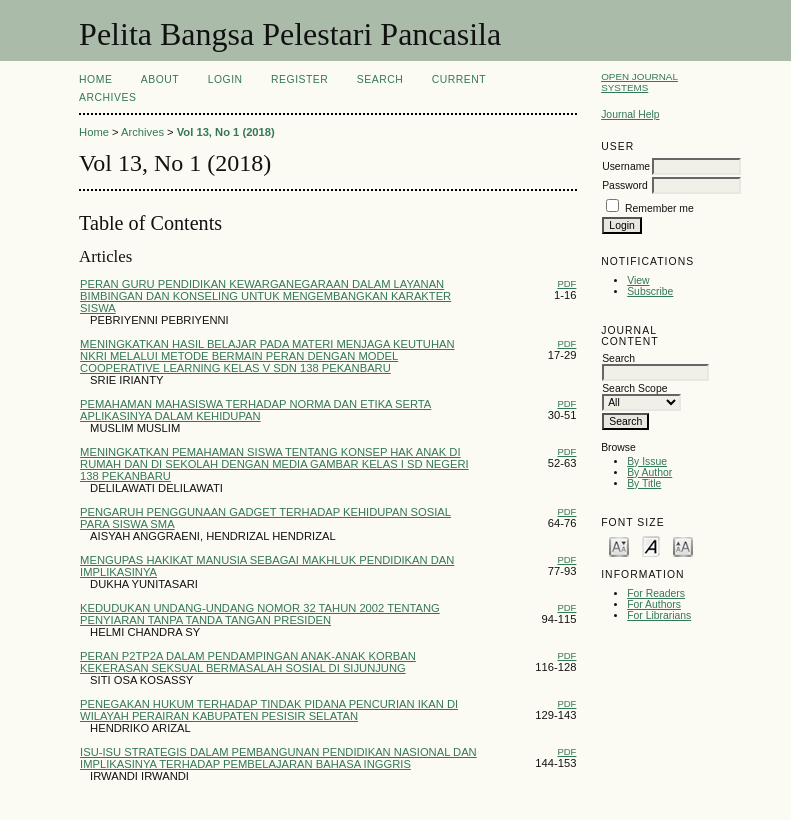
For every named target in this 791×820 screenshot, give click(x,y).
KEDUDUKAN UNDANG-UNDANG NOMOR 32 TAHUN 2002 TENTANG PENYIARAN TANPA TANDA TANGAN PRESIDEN (260, 614)
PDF (566, 283)
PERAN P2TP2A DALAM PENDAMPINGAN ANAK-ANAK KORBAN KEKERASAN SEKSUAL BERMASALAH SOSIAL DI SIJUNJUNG (248, 662)
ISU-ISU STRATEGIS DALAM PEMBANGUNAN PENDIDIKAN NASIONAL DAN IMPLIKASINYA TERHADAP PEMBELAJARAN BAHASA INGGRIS (278, 758)
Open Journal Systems (639, 82)
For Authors (654, 604)
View (638, 280)
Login (225, 79)
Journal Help (630, 114)
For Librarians (659, 615)
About (160, 79)
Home (95, 79)
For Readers (656, 593)
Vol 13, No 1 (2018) (226, 132)
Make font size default (651, 545)
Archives (107, 97)
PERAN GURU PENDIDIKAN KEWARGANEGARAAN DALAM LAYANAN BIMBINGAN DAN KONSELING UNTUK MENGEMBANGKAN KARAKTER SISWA (265, 296)
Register (299, 79)
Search (380, 79)
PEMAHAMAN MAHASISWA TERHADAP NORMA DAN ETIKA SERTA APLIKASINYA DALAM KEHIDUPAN (255, 410)
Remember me (659, 208)
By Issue (647, 461)
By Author (649, 472)
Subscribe (650, 291)
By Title (644, 483)
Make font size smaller (619, 545)
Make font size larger (683, 545)
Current (459, 79)
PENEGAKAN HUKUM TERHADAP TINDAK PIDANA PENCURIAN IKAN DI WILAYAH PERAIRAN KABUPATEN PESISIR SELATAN (269, 710)
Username (626, 166)
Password (625, 185)
